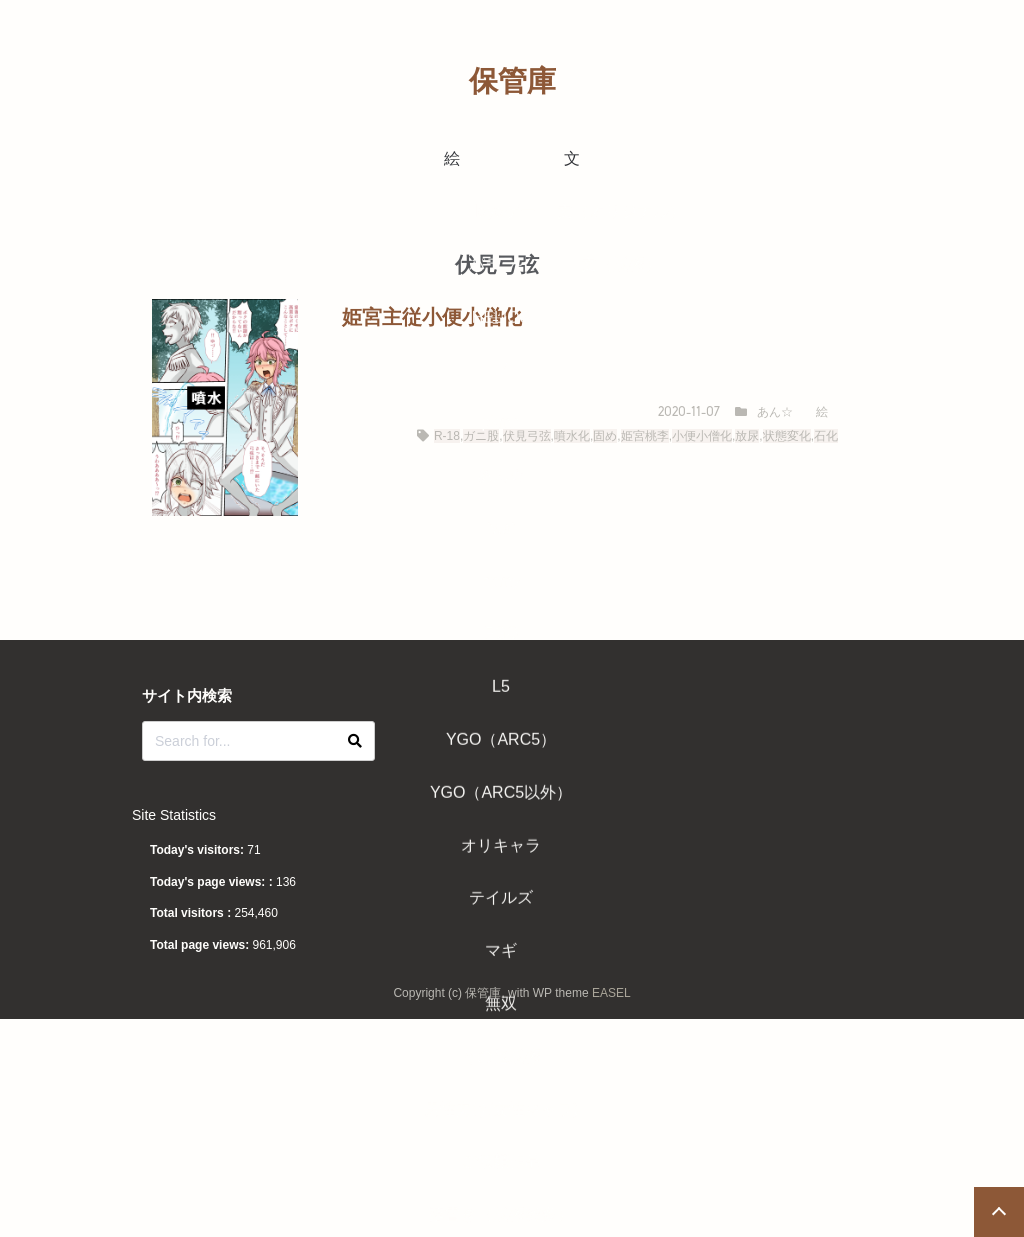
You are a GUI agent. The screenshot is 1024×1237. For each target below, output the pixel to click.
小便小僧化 (702, 436)
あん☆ (775, 412)
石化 (826, 436)
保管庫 (512, 81)
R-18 (447, 436)
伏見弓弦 (527, 436)
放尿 (747, 436)
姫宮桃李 (645, 436)
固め (605, 436)
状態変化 (787, 436)
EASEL (611, 993)
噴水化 (572, 436)
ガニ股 (481, 436)
